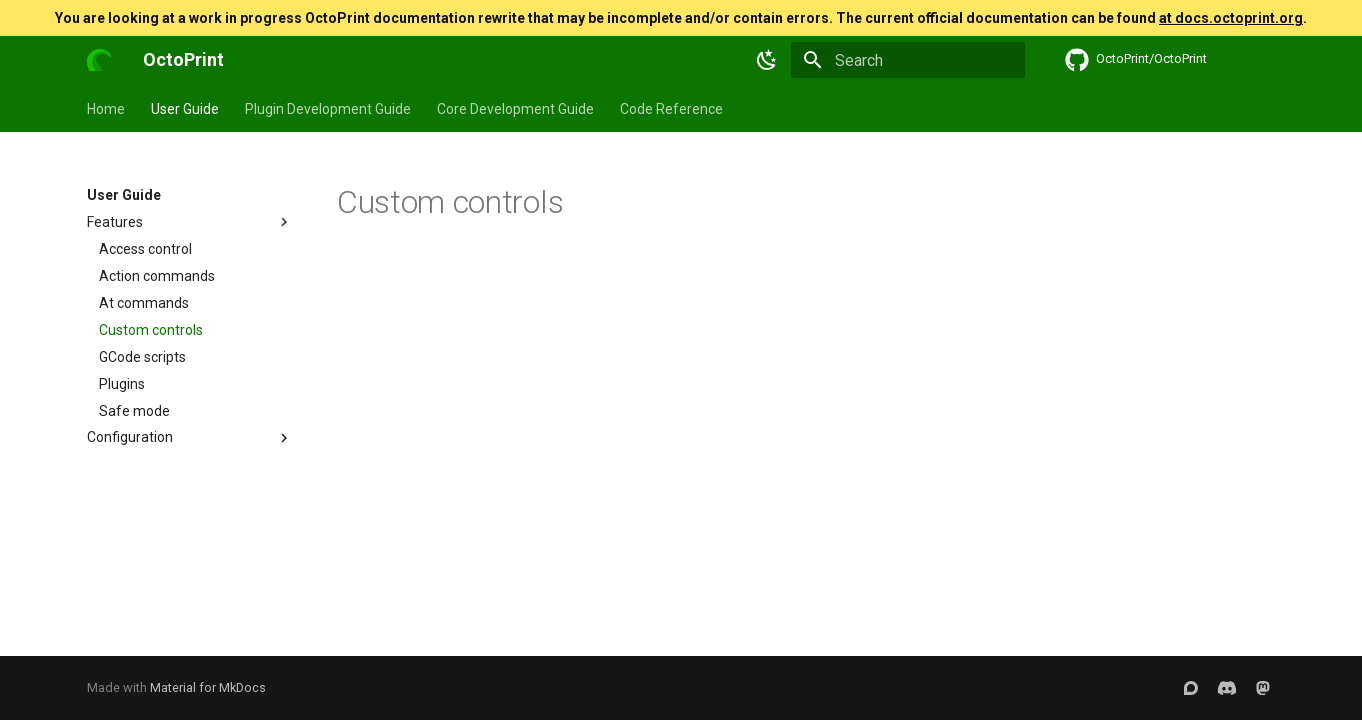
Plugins (122, 384)
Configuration (190, 438)
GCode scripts (142, 357)
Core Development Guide (515, 109)
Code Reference (671, 109)
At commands (144, 303)
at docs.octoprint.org (1231, 18)
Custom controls (151, 330)
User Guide (185, 109)
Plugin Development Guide (328, 109)
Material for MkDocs (208, 687)
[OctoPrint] (99, 60)
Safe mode (134, 411)
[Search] (908, 60)
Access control (145, 249)
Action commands (157, 276)
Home (106, 109)
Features (190, 222)
